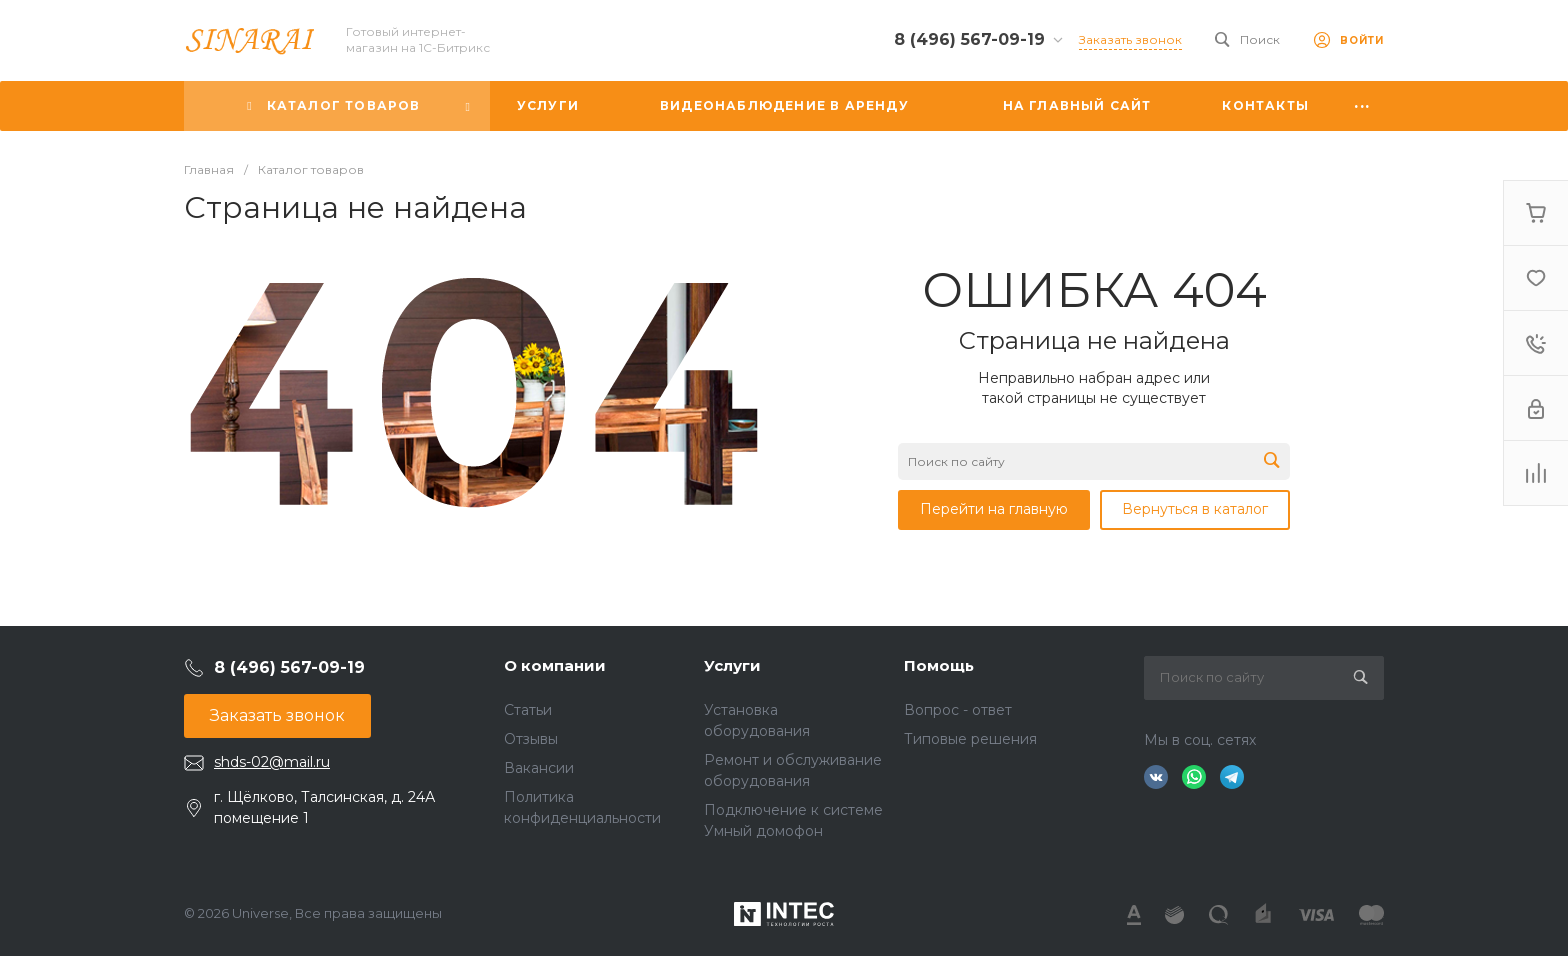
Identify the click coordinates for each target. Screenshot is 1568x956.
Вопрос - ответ (958, 710)
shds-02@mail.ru (272, 762)
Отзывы (531, 739)
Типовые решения (970, 739)
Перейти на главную (994, 509)
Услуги (732, 665)
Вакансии (539, 768)
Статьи (528, 710)
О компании (555, 665)
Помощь (939, 665)
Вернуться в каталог (1195, 509)
